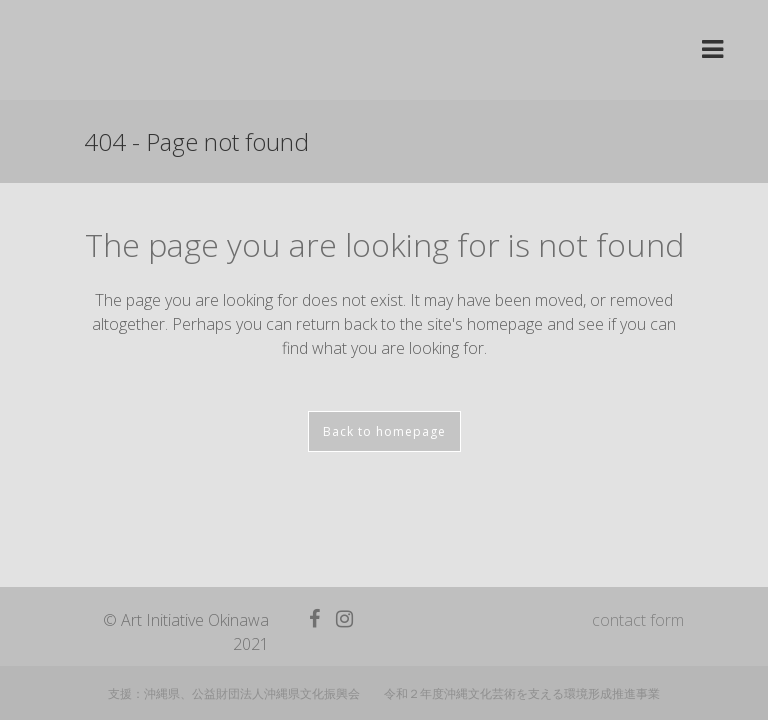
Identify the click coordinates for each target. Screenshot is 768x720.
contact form (638, 604)
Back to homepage (384, 431)
